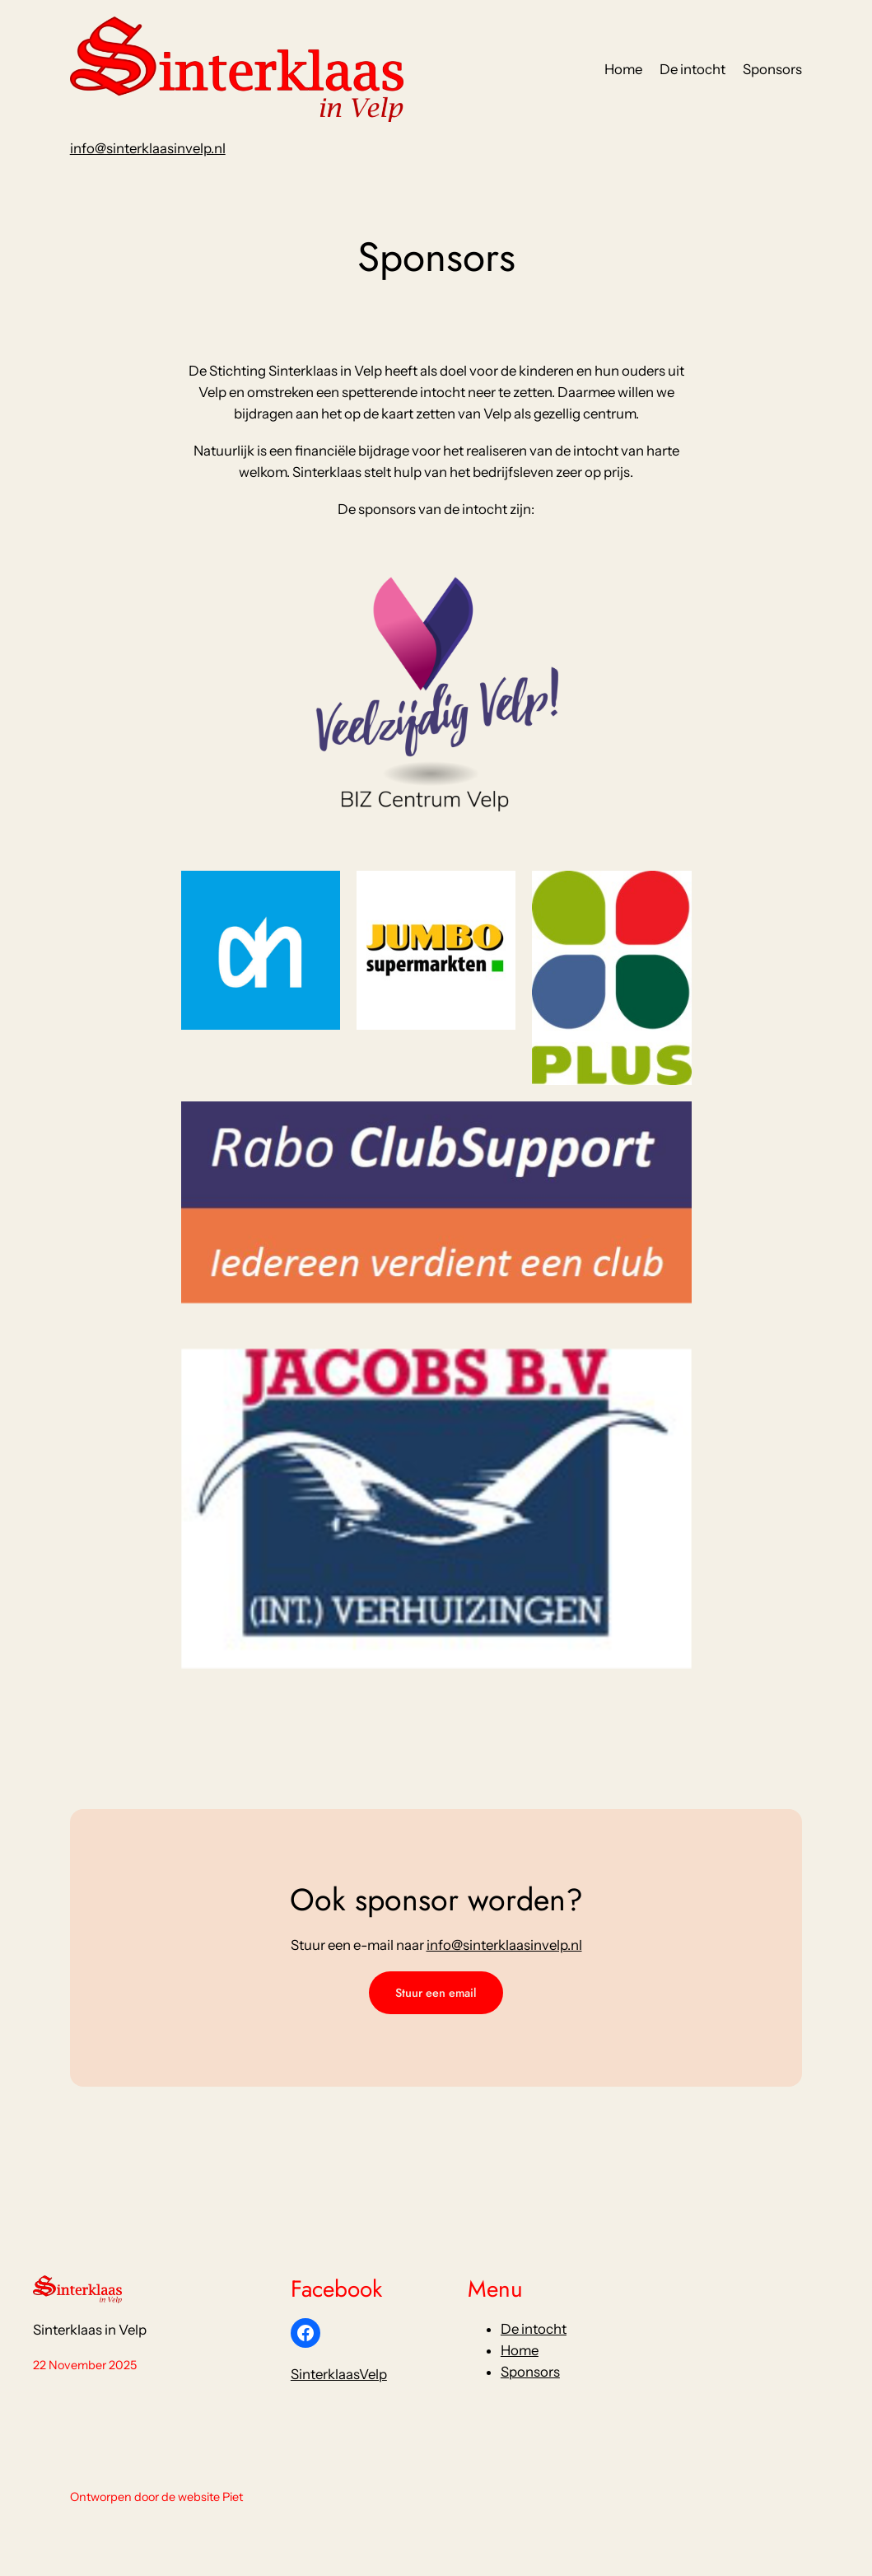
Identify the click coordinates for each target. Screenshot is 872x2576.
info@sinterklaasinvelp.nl (148, 148)
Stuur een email (436, 1993)
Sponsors (530, 2371)
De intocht (534, 2329)
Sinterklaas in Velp (90, 2329)
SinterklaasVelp (339, 2374)
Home (520, 2350)
